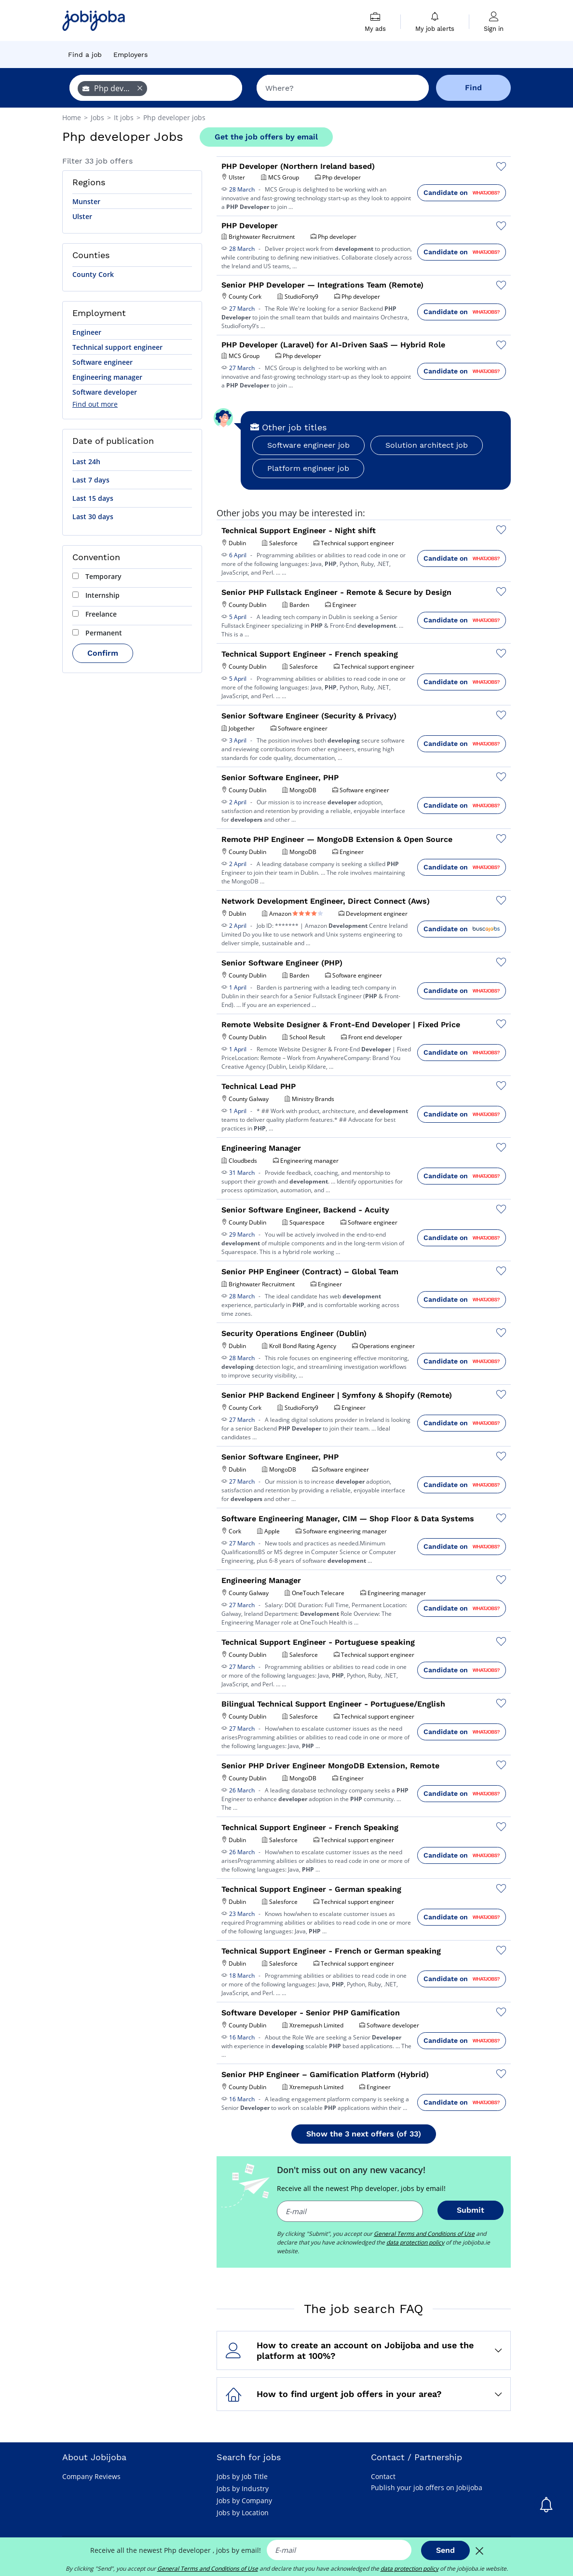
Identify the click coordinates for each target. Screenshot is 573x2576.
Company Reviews (91, 2476)
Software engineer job (308, 445)
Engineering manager (107, 377)
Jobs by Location (243, 2512)
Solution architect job (426, 445)
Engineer (86, 332)
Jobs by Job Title (242, 2476)
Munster (86, 201)
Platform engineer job (308, 468)
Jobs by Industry (243, 2488)
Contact (383, 2476)
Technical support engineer (117, 347)
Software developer (104, 392)
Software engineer (102, 362)
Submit (470, 2210)
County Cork (93, 274)
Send (445, 2550)
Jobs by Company (244, 2500)
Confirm (102, 653)
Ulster (82, 216)
